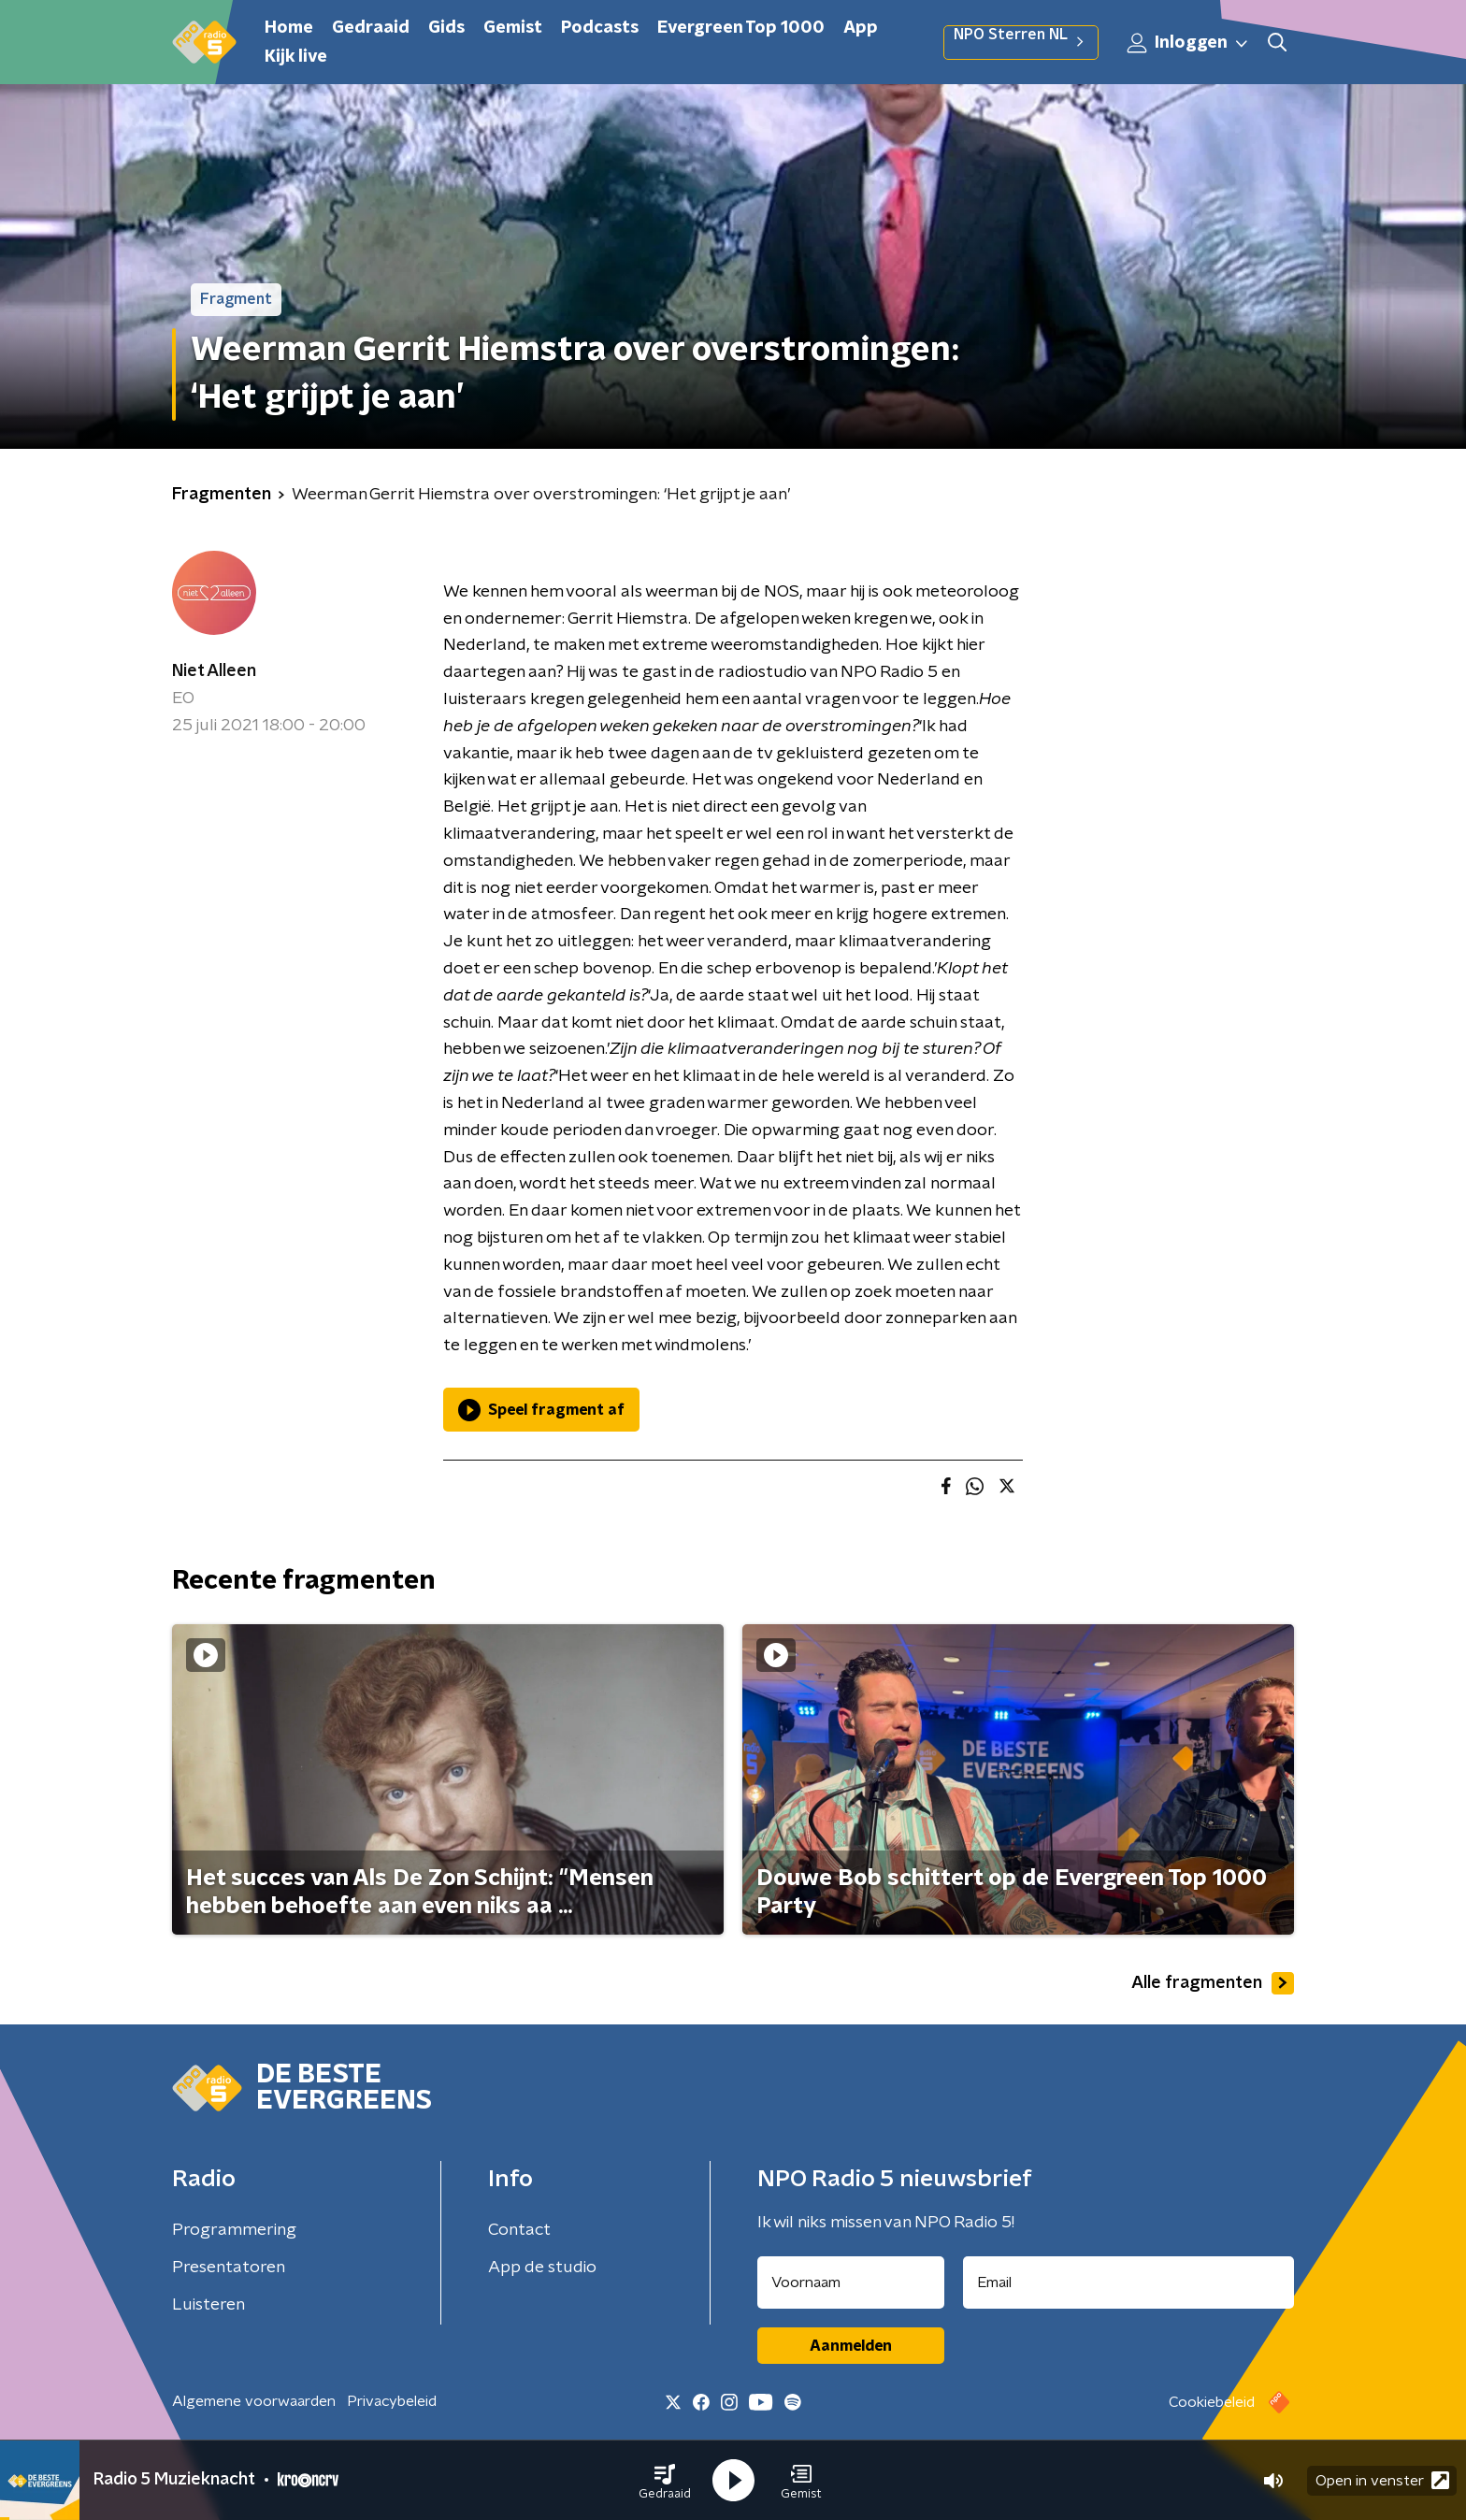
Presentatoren (228, 2267)
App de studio (542, 2267)
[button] (665, 2481)
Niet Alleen (214, 671)
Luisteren (208, 2305)
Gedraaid (371, 28)
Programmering (234, 2230)
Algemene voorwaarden (254, 2401)
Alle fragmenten (1212, 1983)
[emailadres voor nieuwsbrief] (1129, 2282)
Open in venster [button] (1382, 2480)
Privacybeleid (392, 2401)
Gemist (512, 28)
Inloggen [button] (1188, 43)
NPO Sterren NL (1021, 42)
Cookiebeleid (1212, 2402)
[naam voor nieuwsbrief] (850, 2282)
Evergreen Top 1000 (741, 28)
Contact (519, 2230)
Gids (446, 28)
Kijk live (296, 57)
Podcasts (600, 28)
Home (289, 28)
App (860, 28)
